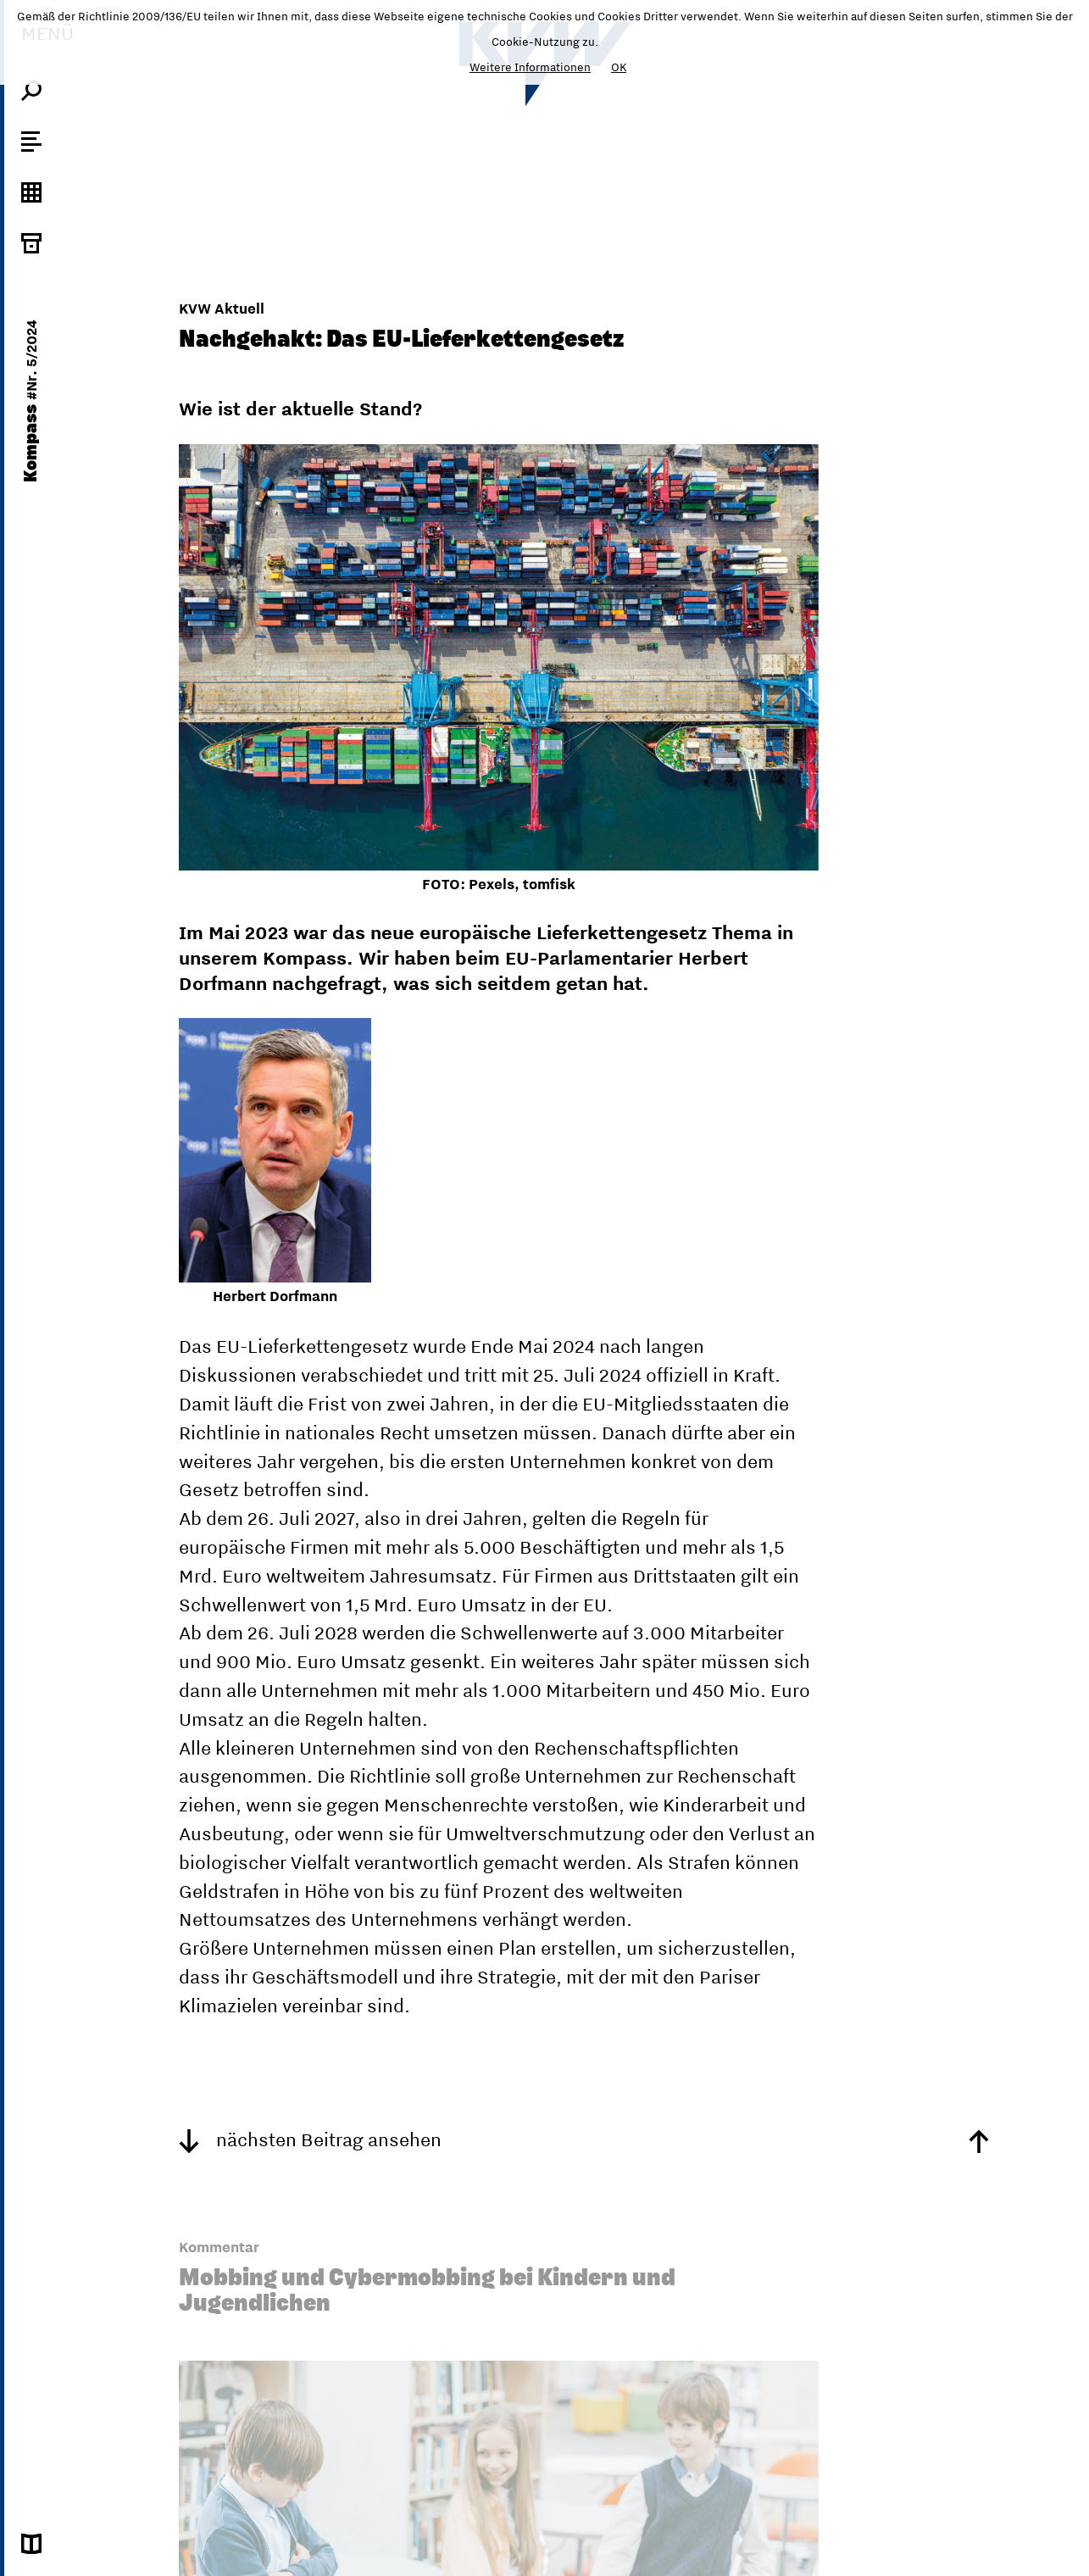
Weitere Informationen (530, 67)
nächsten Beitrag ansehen (310, 2139)
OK (618, 67)
